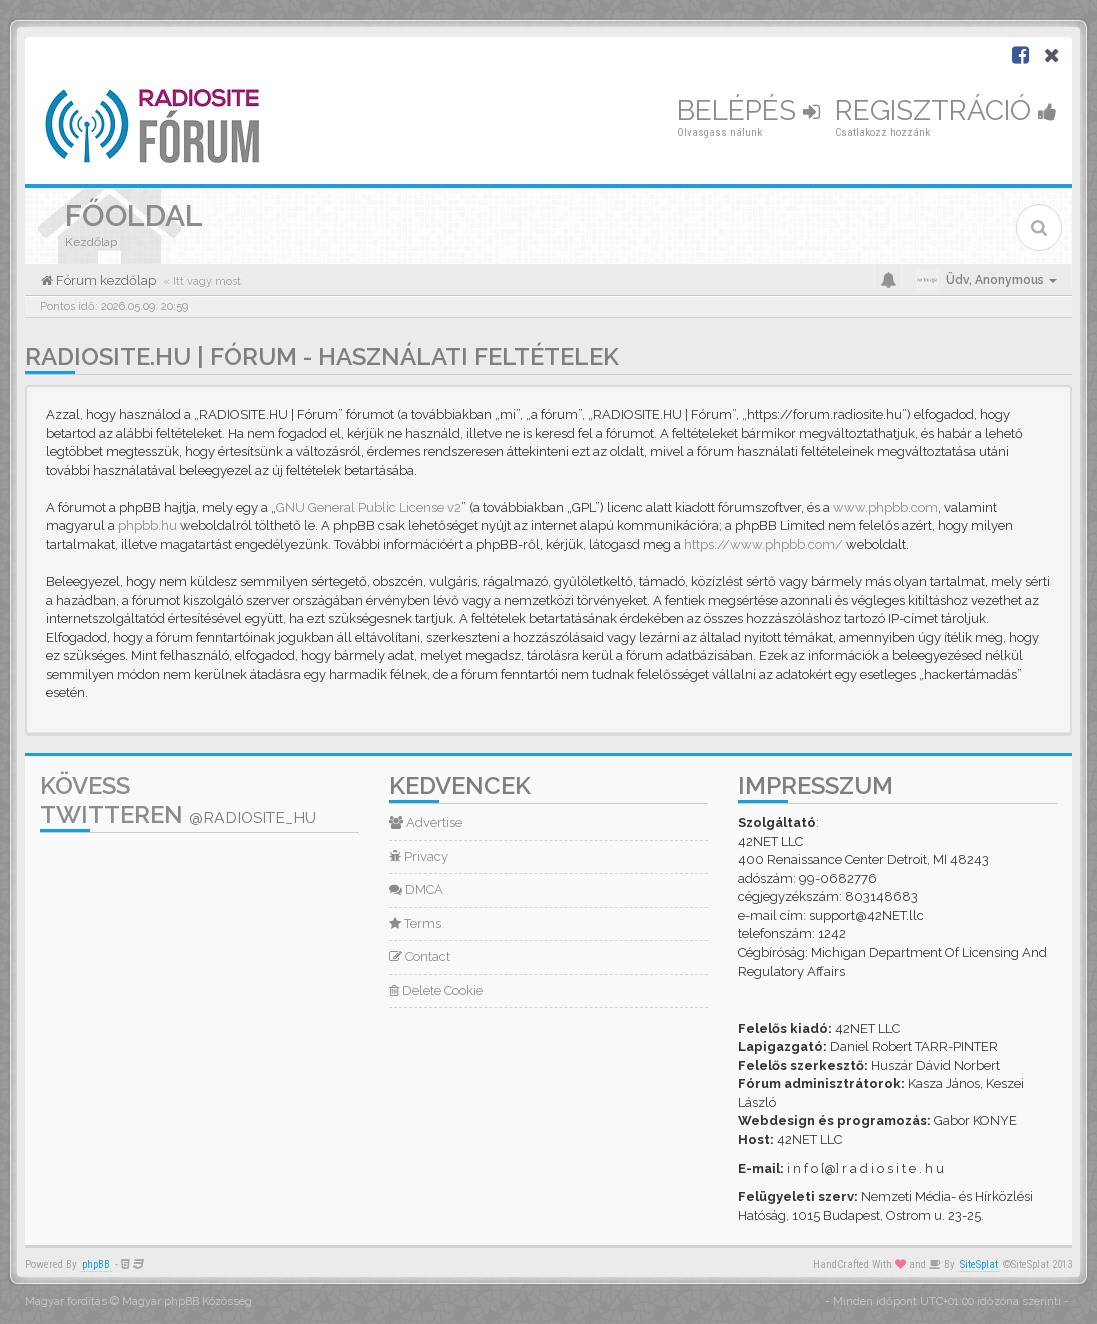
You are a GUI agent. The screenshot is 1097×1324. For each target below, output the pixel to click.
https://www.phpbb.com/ (763, 544)
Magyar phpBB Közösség (187, 1301)
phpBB (96, 1264)
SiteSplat (979, 1264)
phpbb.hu (147, 525)
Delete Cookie (436, 990)
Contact (419, 956)
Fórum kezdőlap (104, 280)
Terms (415, 923)
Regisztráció (946, 110)
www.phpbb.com (885, 507)
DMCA (416, 889)
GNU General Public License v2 (368, 507)
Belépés (748, 110)
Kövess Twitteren (178, 800)
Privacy (418, 856)
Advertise (425, 822)
